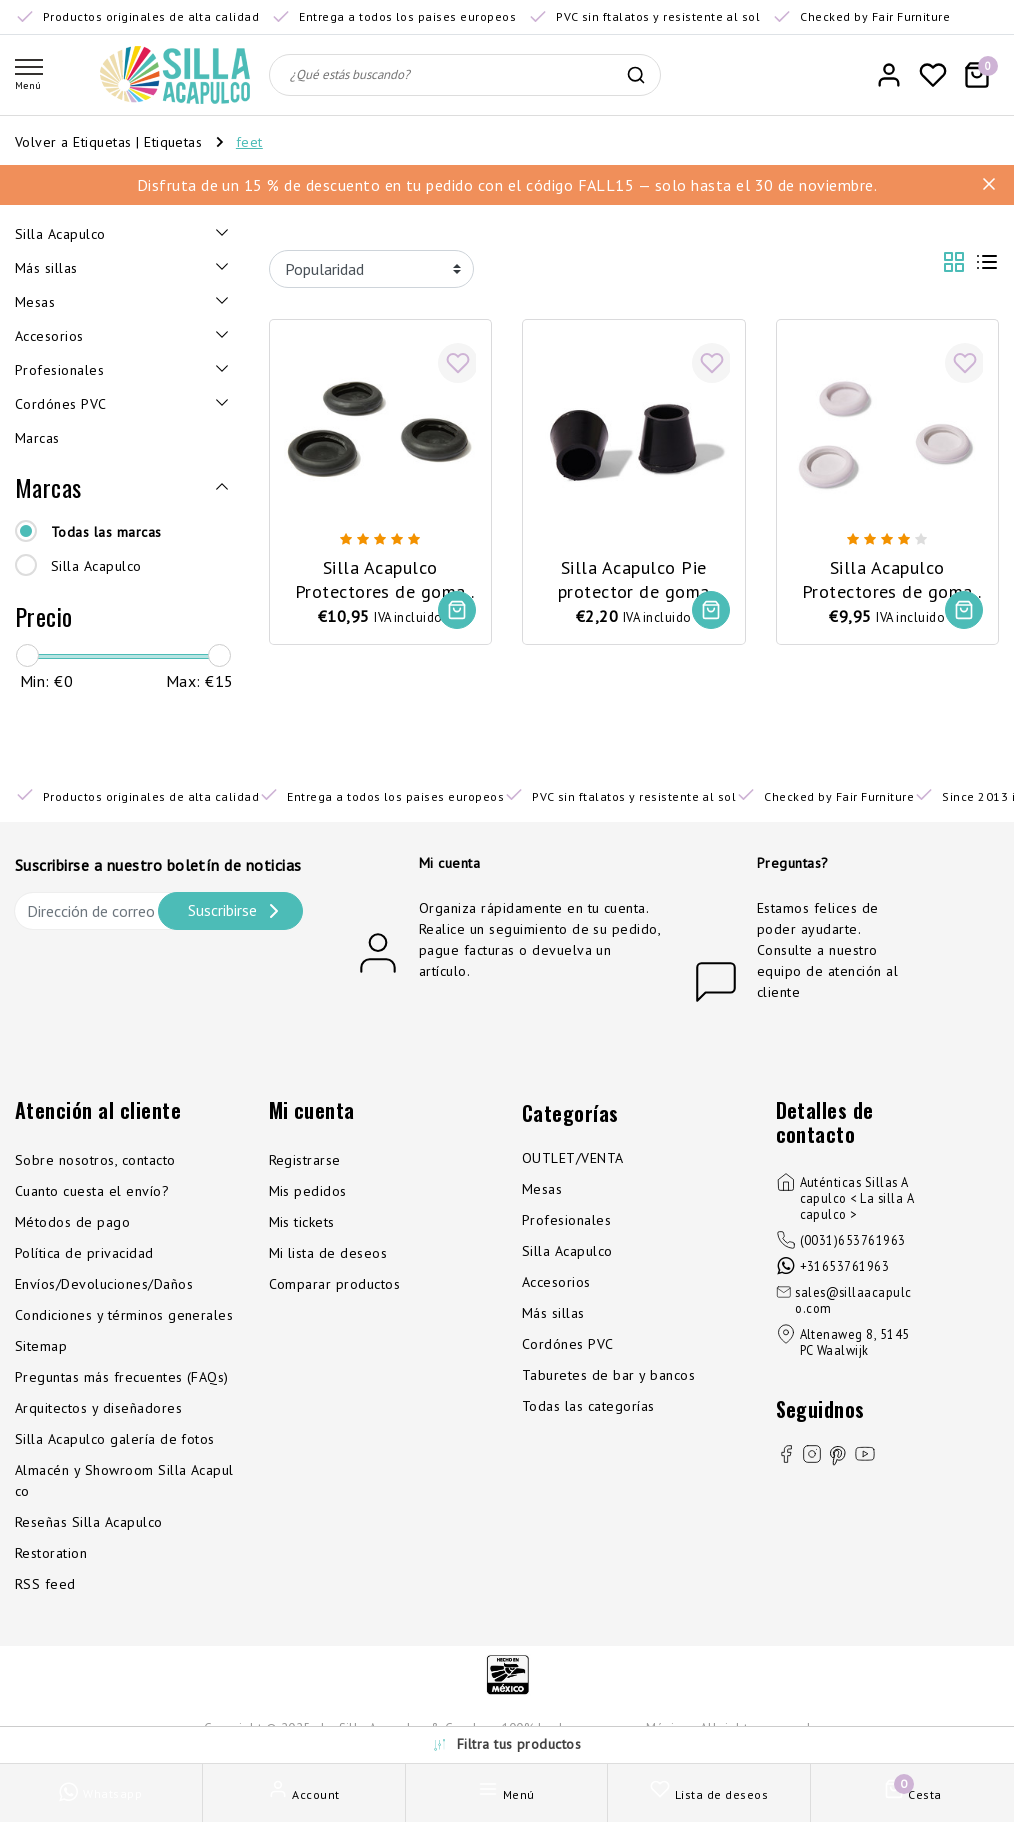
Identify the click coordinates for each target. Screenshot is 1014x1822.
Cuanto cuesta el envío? (92, 1191)
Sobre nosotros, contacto (95, 1160)
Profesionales (566, 1220)
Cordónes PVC (568, 1344)
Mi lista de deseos (328, 1253)
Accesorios (556, 1282)
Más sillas (553, 1313)
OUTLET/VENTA (573, 1158)
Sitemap (41, 1346)
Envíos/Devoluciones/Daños (104, 1284)
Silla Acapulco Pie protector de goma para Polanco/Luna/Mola (633, 580)
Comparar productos (335, 1284)
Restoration (51, 1553)
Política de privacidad (84, 1253)
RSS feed (45, 1584)
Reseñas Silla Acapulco (89, 1522)
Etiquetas (173, 142)
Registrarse (305, 1160)
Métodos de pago (72, 1222)
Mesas (542, 1189)
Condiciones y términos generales (124, 1315)
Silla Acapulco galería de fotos (115, 1439)
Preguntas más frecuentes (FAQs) (122, 1377)
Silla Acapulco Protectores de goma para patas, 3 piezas (380, 580)
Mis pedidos (308, 1191)
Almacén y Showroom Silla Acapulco (124, 1480)
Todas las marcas (106, 532)
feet (249, 142)
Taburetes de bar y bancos (608, 1375)
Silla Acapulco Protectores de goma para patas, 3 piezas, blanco (887, 580)
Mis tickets (302, 1222)
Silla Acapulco (96, 566)
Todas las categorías (588, 1406)
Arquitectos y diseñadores (98, 1408)
